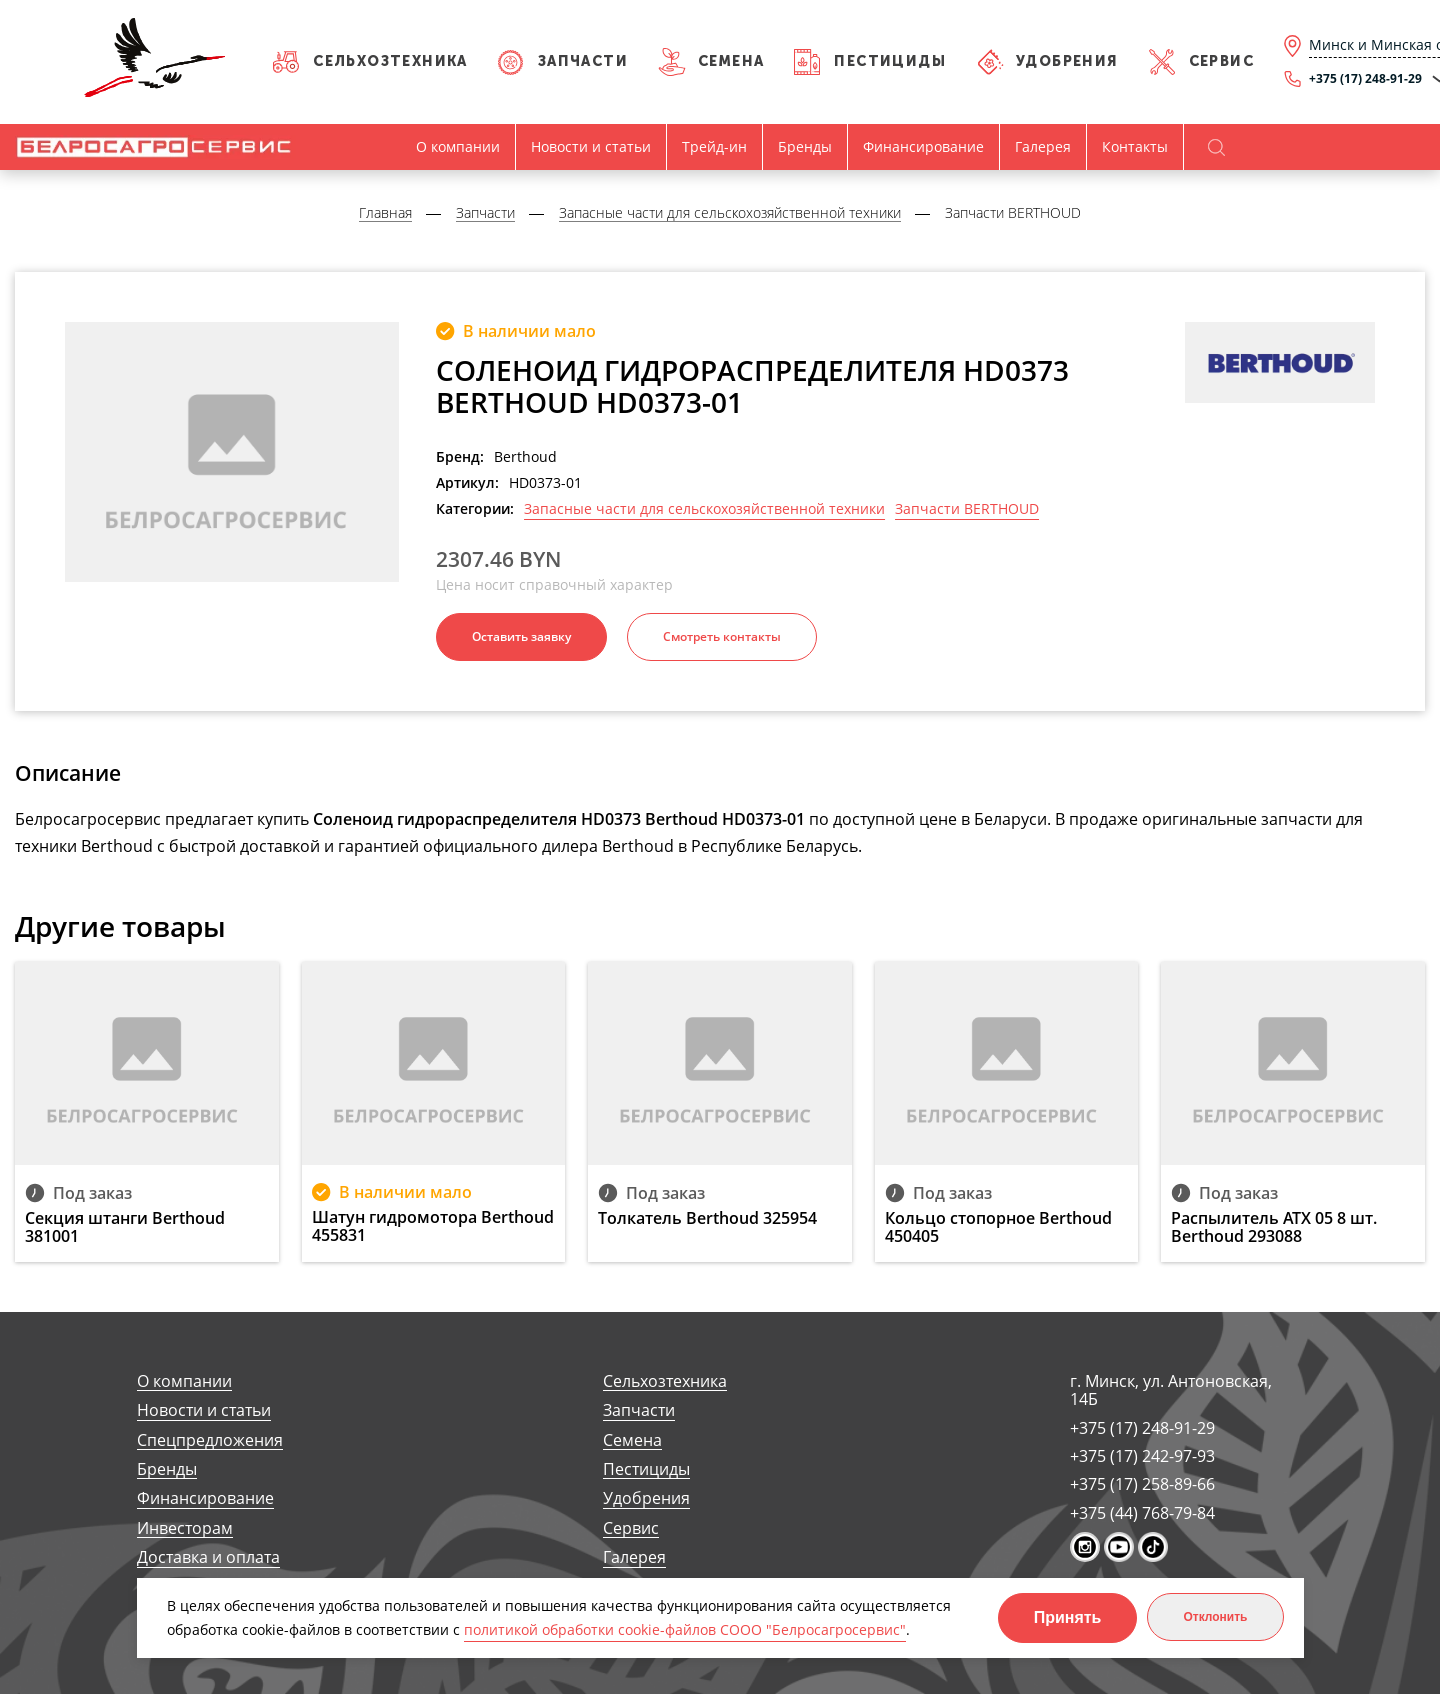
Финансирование (923, 146)
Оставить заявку (521, 636)
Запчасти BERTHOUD (967, 509)
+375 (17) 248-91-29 (1142, 1428)
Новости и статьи (591, 146)
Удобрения (1067, 61)
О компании (458, 146)
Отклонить (1215, 1617)
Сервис (1221, 61)
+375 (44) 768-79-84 (1142, 1513)
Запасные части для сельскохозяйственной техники (704, 509)
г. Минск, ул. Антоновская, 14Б (1171, 1390)
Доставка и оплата (208, 1557)
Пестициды (890, 61)
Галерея (1043, 146)
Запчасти (583, 61)
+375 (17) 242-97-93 (1142, 1456)
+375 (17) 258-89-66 (1142, 1484)
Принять (1068, 1617)
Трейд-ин (714, 146)
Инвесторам (185, 1528)
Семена (731, 61)
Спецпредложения (210, 1440)
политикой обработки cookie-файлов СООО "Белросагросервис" (685, 1629)
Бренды (805, 146)
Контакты (1135, 146)
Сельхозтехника (390, 61)
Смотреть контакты (722, 636)
